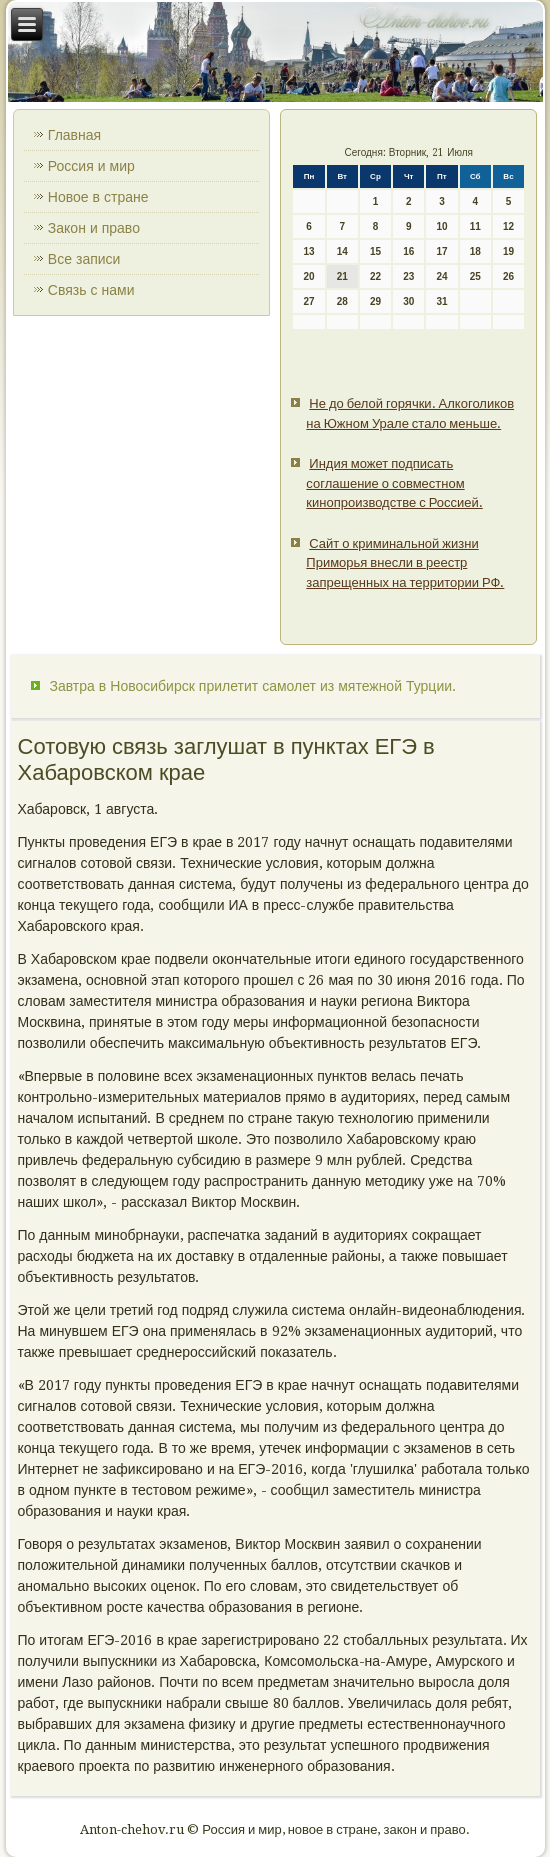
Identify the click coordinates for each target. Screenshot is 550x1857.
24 (441, 276)
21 (342, 276)
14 (342, 251)
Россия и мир (91, 166)
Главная (74, 135)
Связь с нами (91, 290)
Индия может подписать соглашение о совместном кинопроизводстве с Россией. (394, 483)
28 (342, 301)
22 (375, 276)
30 (408, 301)
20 (308, 276)
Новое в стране (98, 197)
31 (441, 301)
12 (508, 226)
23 (408, 276)
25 (475, 276)
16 (408, 251)
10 (441, 226)
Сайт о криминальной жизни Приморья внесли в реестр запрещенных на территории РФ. (405, 563)
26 (508, 276)
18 (475, 251)
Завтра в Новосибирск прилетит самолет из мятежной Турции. (253, 686)
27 (308, 301)
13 (308, 251)
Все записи (84, 259)
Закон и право (94, 228)
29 (375, 301)
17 (441, 251)
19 (508, 251)
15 (375, 251)
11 (475, 226)
